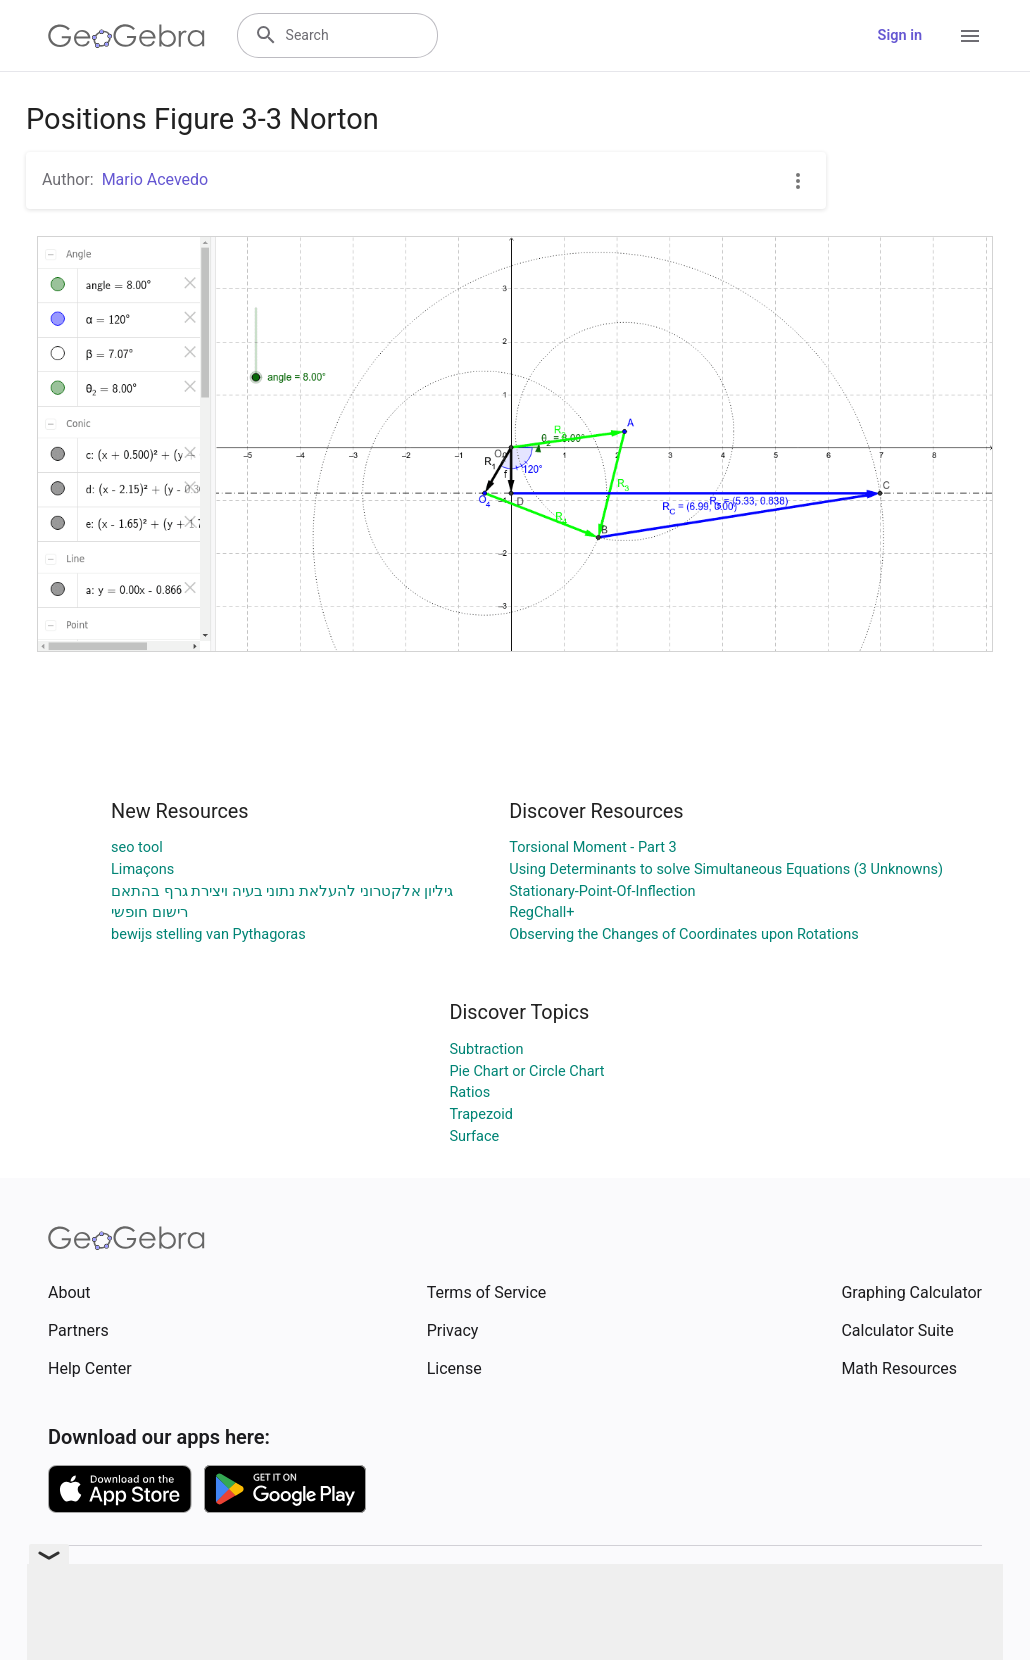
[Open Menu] (970, 36)
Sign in (900, 35)
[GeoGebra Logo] (126, 36)
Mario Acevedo (155, 179)
